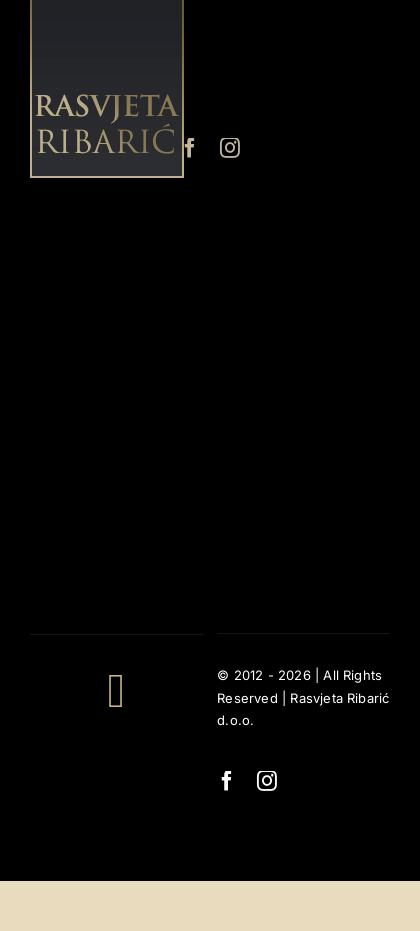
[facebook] (190, 148)
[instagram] (230, 148)
